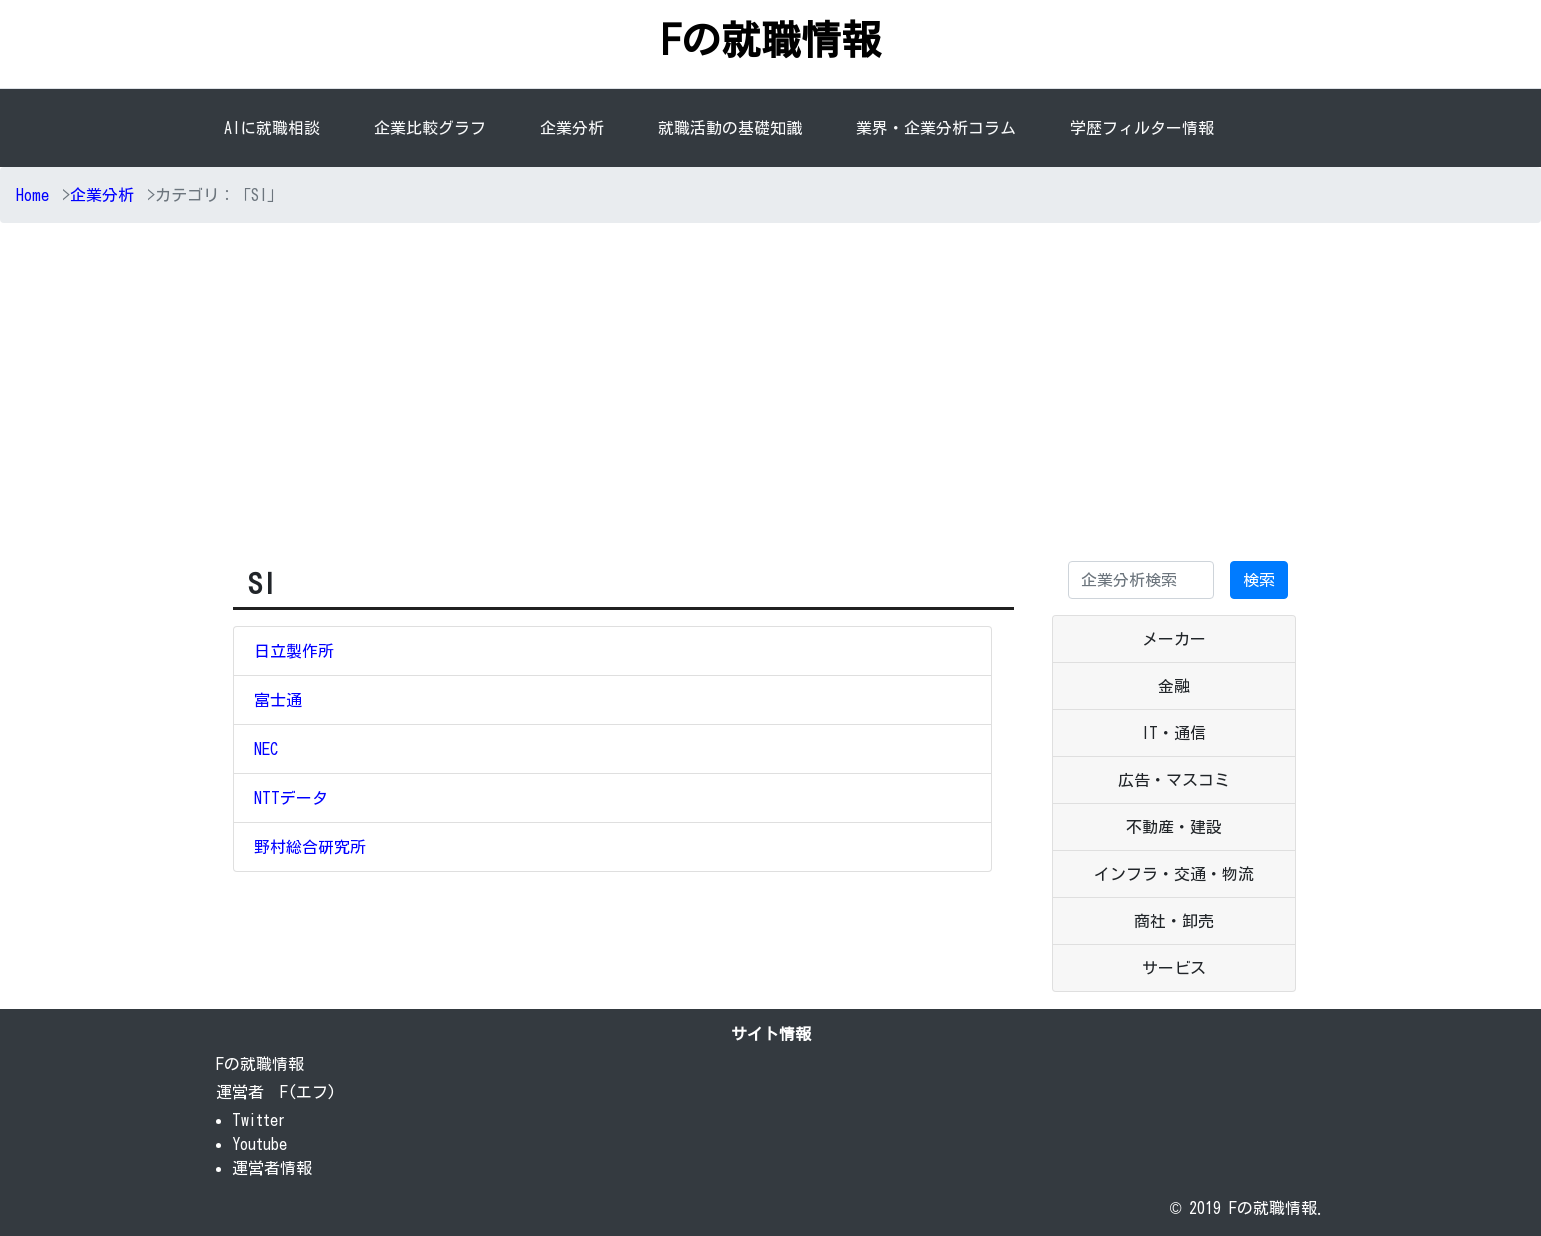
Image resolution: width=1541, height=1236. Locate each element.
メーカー (1174, 639)
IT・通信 (1173, 733)
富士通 (278, 700)
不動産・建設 (1174, 827)
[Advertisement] (771, 389)
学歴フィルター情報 (1142, 128)
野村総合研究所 (310, 847)
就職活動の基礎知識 (730, 128)
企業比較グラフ (430, 128)
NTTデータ (291, 798)
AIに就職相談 (272, 128)
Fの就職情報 (771, 40)
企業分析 (576, 126)
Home (32, 195)
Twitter (259, 1120)
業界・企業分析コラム (936, 128)
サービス (1174, 968)
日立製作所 (294, 651)
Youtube (259, 1144)
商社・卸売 (1174, 921)
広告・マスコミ (1174, 780)
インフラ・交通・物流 (1174, 874)
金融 (1174, 686)
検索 (1259, 580)
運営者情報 (272, 1168)
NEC (266, 749)
